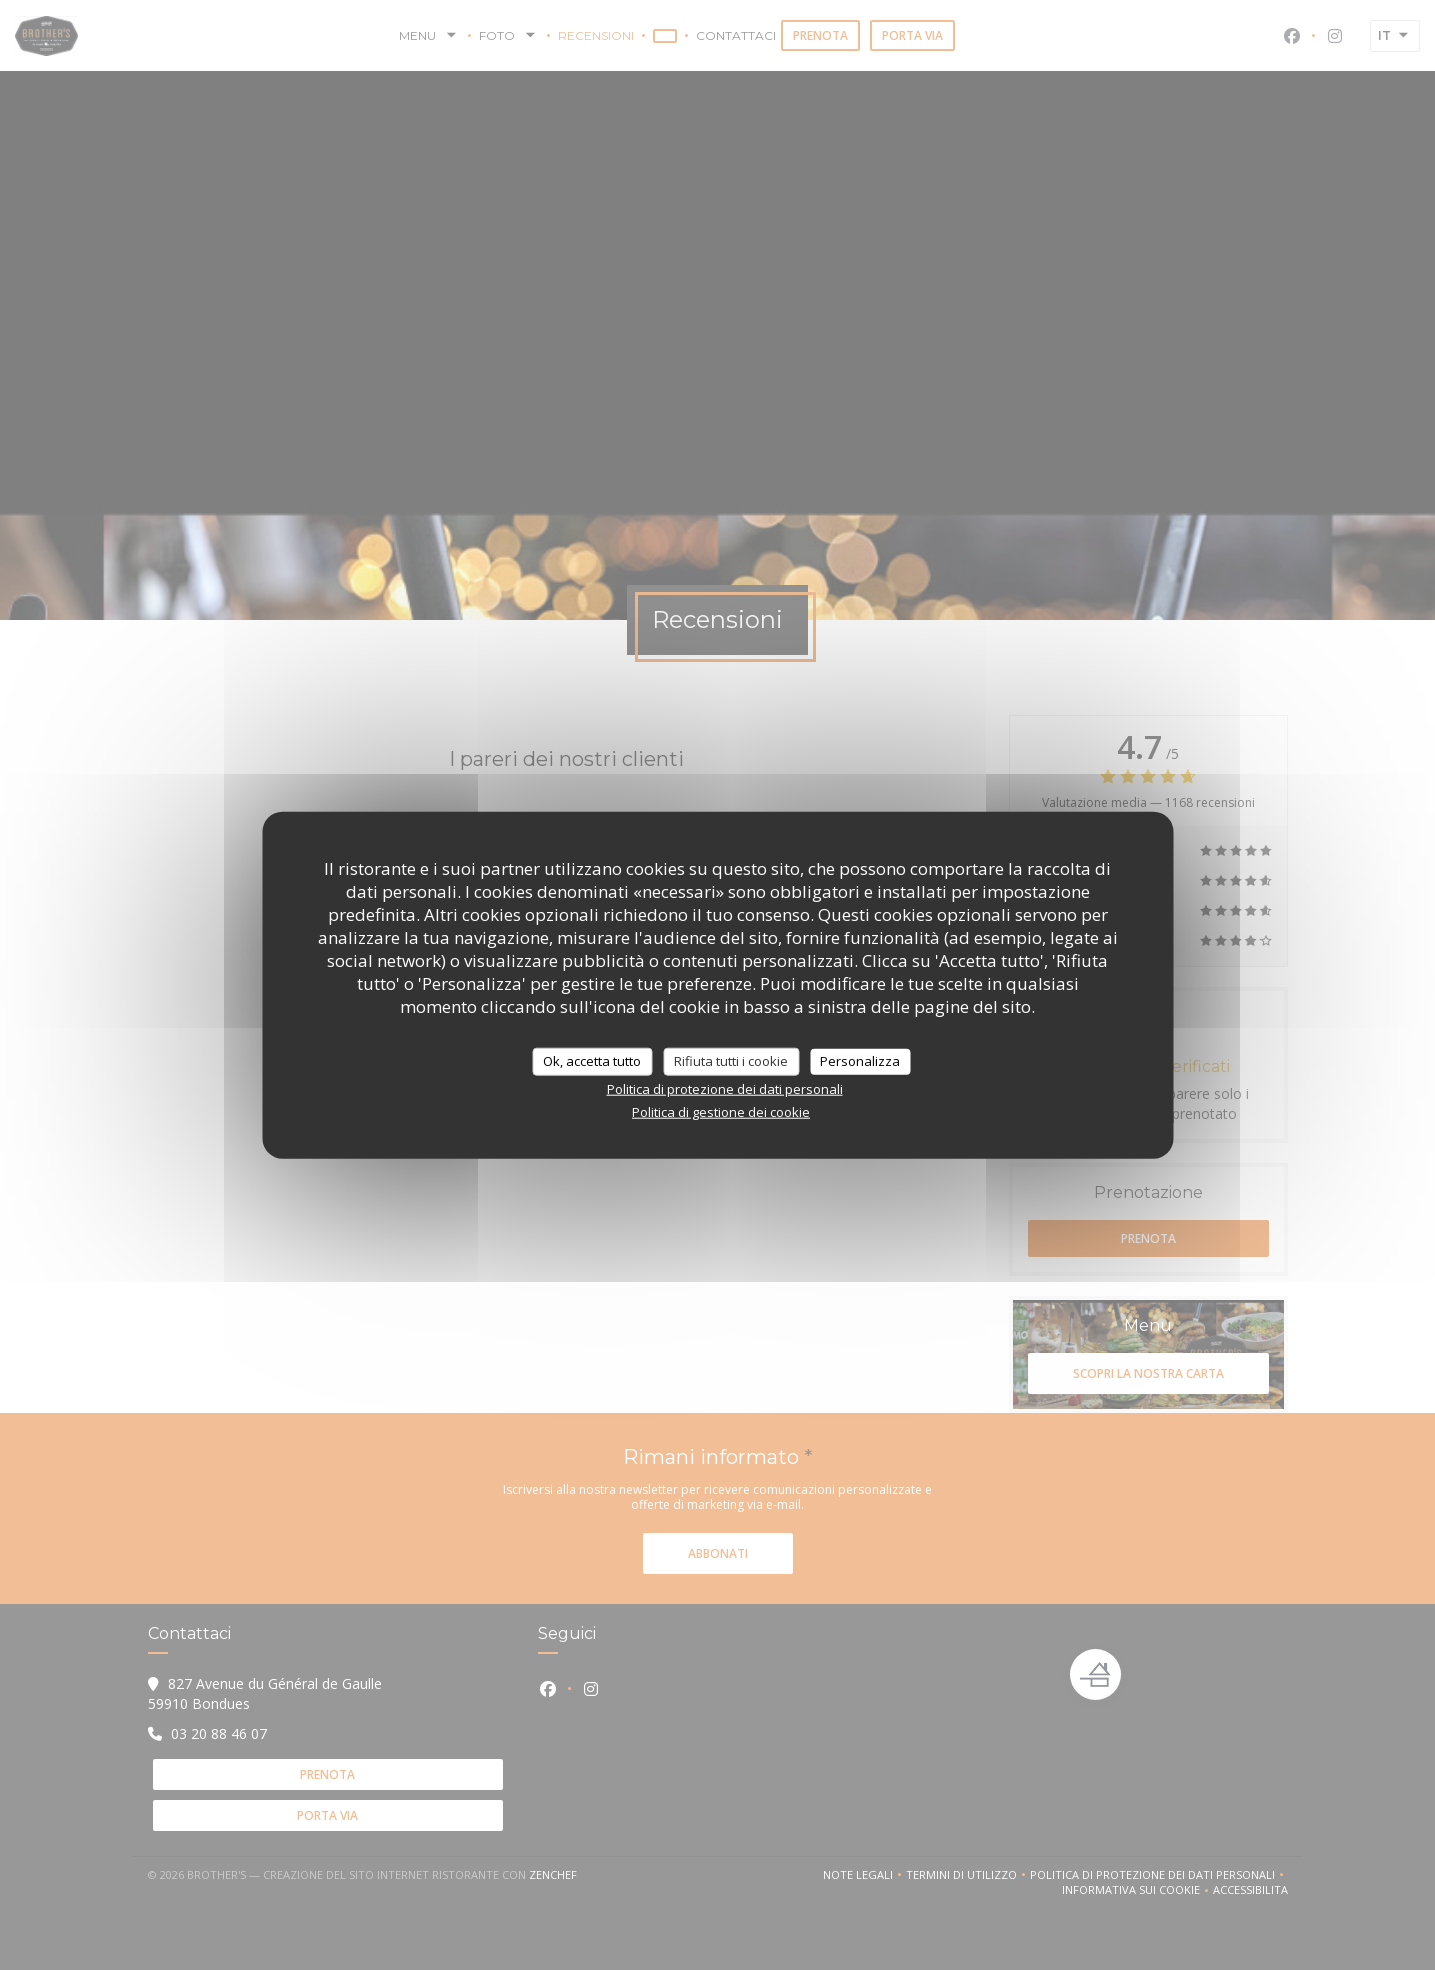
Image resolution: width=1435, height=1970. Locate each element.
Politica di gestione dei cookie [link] (721, 1111)
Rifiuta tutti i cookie (731, 1061)
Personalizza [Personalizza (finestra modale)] (860, 1061)
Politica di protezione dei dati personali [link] (725, 1088)
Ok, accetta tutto (592, 1061)
